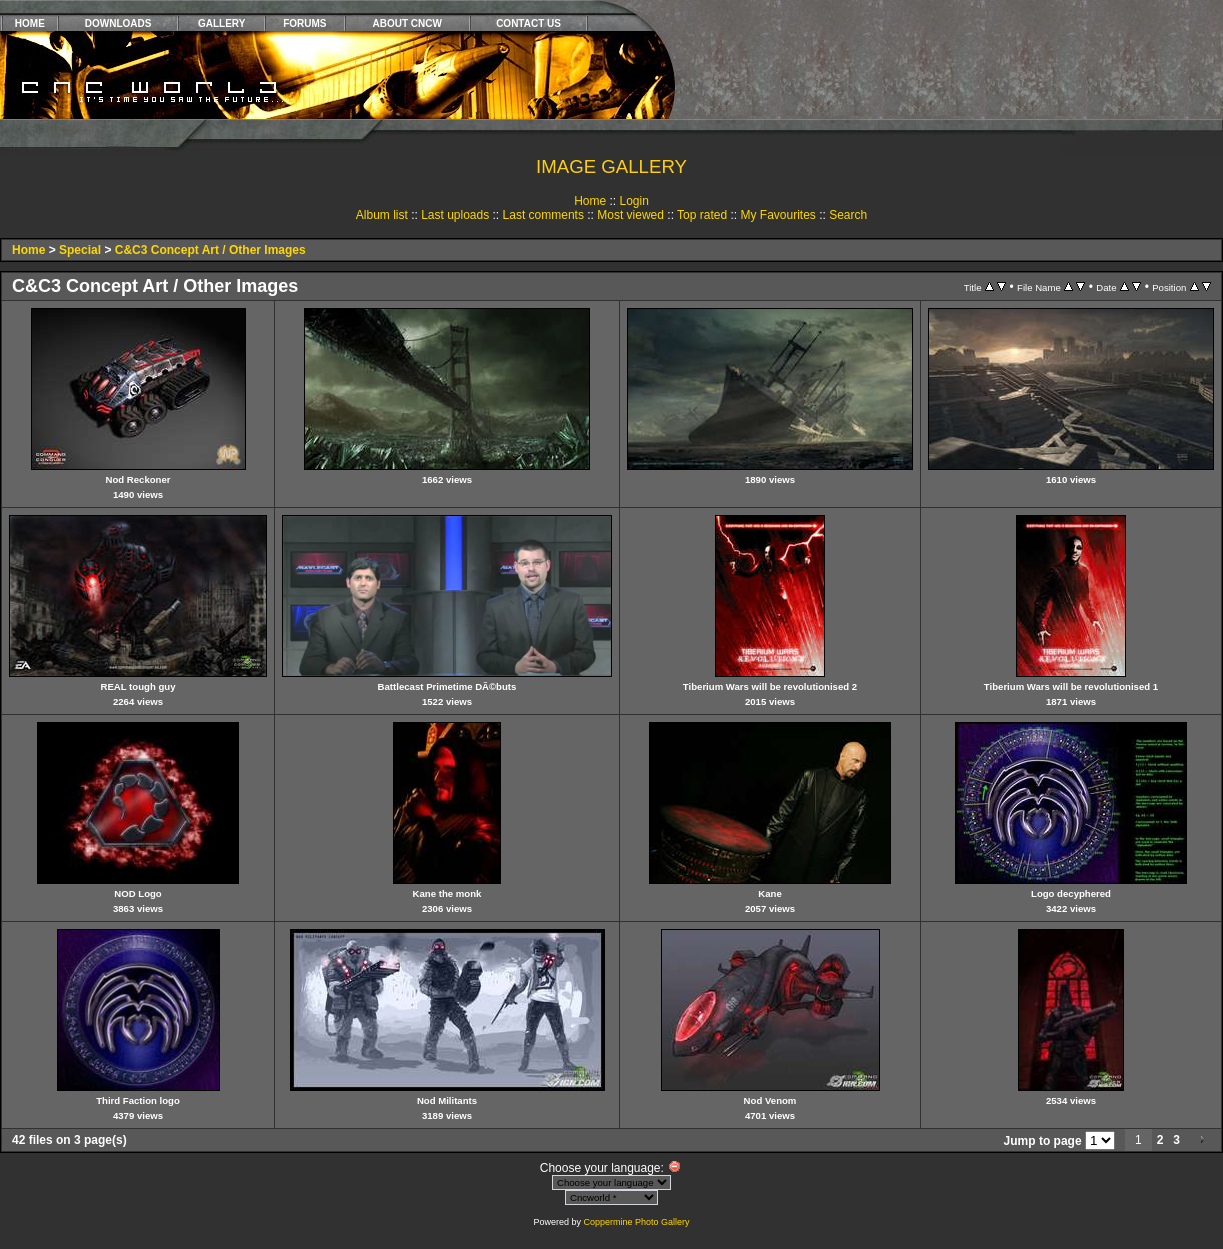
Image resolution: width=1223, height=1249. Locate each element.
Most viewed (630, 215)
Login (633, 201)
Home (590, 201)
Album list (382, 215)
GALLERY (221, 23)
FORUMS (304, 23)
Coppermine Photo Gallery (636, 1222)
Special (80, 250)
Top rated (702, 215)
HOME (30, 23)
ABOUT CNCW (407, 23)
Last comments (543, 215)
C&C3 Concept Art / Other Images (210, 250)
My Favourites (777, 215)
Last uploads (455, 215)
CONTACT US (528, 23)
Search (848, 215)
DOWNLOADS (118, 23)
